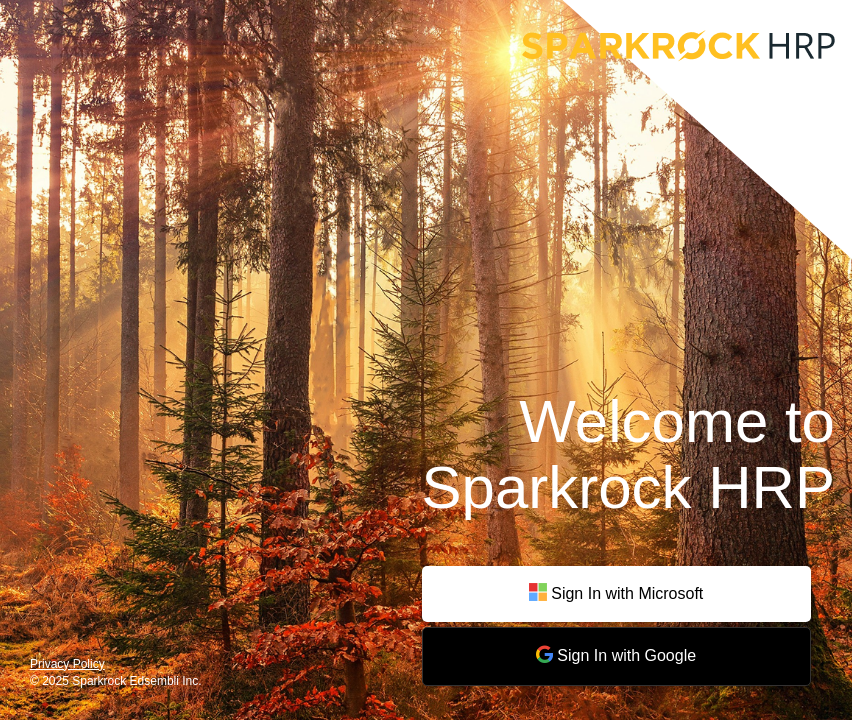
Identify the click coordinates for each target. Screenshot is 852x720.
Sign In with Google (616, 654)
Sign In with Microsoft (616, 594)
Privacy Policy (67, 664)
